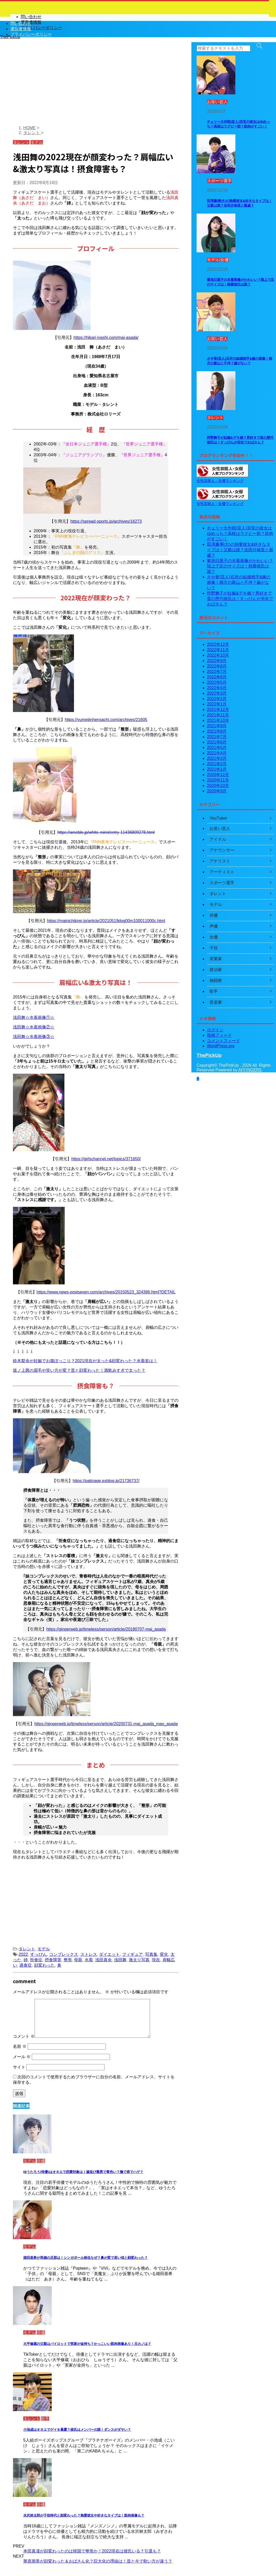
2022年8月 (217, 666)
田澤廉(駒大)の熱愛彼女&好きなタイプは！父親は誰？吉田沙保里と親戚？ (240, 549)
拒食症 (36, 1960)
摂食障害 (53, 1960)
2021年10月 (218, 720)
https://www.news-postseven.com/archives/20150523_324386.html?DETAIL (106, 1292)
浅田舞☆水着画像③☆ (33, 1036)
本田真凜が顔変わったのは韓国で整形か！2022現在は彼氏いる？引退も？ (92, 2551)
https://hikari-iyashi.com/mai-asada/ (106, 337)
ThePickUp (209, 1055)
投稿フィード (219, 1035)
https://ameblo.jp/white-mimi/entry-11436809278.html (106, 832)
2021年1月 (217, 769)
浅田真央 (103, 1960)
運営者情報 (20, 29)
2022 (23, 1954)
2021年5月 (217, 747)
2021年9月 (217, 726)
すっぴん (38, 1954)
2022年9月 (217, 660)
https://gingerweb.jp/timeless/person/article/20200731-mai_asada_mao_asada (106, 1724)
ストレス (88, 1954)
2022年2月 (217, 698)
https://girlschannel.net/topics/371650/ (106, 1159)
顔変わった (44, 1965)
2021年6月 (217, 742)
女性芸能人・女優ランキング (220, 481)
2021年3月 (217, 758)
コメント (24, 2036)
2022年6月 (217, 677)
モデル (44, 1949)
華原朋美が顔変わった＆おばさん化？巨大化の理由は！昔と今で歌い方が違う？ (97, 2561)
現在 (156, 1960)
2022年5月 (217, 682)
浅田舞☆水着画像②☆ (33, 1027)
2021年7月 (217, 736)
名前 (19, 2046)
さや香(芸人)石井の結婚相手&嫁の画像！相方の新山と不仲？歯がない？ (238, 582)
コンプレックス (63, 1954)
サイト (19, 2067)
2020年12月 (218, 774)
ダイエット (109, 1954)
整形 (68, 1960)
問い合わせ (20, 23)
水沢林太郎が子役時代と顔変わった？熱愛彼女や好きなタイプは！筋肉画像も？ (83, 2515)
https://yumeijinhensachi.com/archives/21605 (106, 719)
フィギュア (132, 1954)
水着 (89, 1960)
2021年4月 (217, 753)
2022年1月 (217, 704)
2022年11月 (218, 650)
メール (22, 2057)
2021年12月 (218, 709)
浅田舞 (120, 1960)
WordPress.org (220, 1046)
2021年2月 (217, 764)
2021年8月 (217, 731)
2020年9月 (217, 791)
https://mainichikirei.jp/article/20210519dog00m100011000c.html (106, 921)
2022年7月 (217, 671)
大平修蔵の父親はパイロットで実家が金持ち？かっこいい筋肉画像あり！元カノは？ (87, 2344)
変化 (164, 1954)
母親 (78, 1960)
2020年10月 (218, 785)
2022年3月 (217, 693)
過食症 (25, 1965)
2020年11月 (218, 780)
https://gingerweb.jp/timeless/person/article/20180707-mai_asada (106, 1629)
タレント (27, 1949)
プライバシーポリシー (31, 34)
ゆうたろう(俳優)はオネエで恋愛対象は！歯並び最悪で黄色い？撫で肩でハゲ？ (83, 2172)
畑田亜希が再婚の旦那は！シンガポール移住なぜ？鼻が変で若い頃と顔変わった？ (85, 2258)
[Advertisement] (95, 85)
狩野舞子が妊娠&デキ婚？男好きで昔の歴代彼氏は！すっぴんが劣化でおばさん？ (240, 598)
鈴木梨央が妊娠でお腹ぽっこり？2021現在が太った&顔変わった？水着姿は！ (85, 1361)
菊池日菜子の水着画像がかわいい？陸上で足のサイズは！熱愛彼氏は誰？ (240, 566)
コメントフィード (223, 1041)
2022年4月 (217, 688)
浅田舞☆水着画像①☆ (33, 1017)
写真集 (151, 1954)
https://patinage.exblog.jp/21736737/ (106, 1481)
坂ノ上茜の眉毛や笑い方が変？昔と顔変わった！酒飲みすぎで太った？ (79, 1370)
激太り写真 (139, 1960)
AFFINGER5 (250, 1070)
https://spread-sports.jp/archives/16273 (106, 521)
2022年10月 (218, 655)
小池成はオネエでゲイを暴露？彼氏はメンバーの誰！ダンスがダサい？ (77, 2429)
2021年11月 (218, 715)
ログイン (215, 1030)
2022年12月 (218, 644)
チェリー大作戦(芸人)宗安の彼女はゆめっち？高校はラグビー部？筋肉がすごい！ (240, 533)
